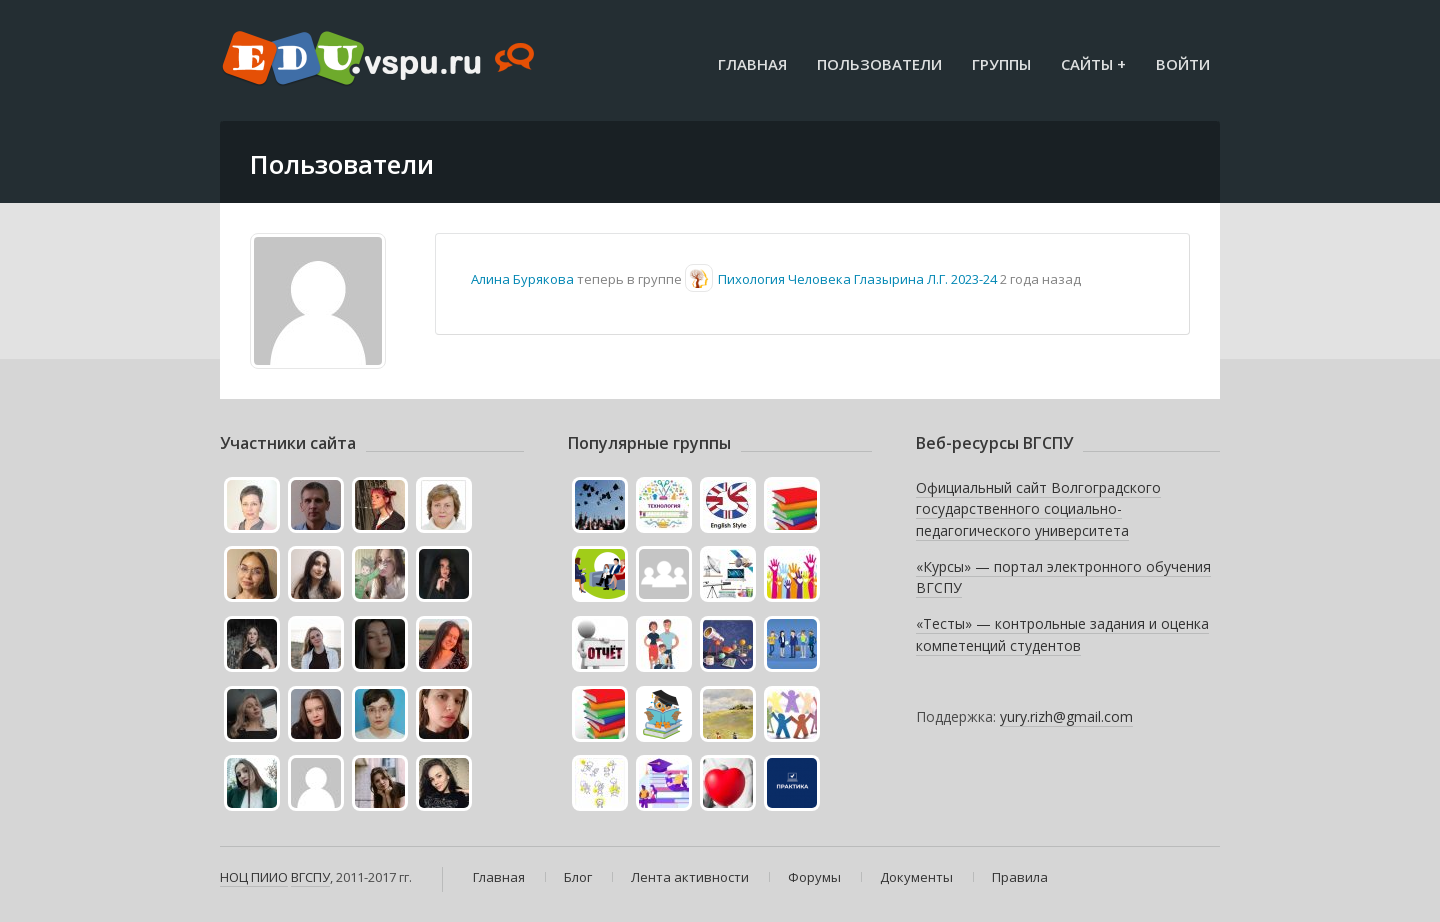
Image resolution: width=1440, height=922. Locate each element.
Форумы (814, 877)
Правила (1020, 877)
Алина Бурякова (522, 279)
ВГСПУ (310, 877)
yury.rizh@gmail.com (1066, 716)
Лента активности (690, 877)
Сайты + (1093, 64)
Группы (1001, 64)
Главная (752, 64)
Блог (578, 877)
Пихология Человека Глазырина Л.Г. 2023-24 (857, 279)
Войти (1183, 64)
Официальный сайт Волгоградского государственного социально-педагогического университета (1038, 509)
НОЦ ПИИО (254, 877)
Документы (916, 877)
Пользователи (879, 64)
